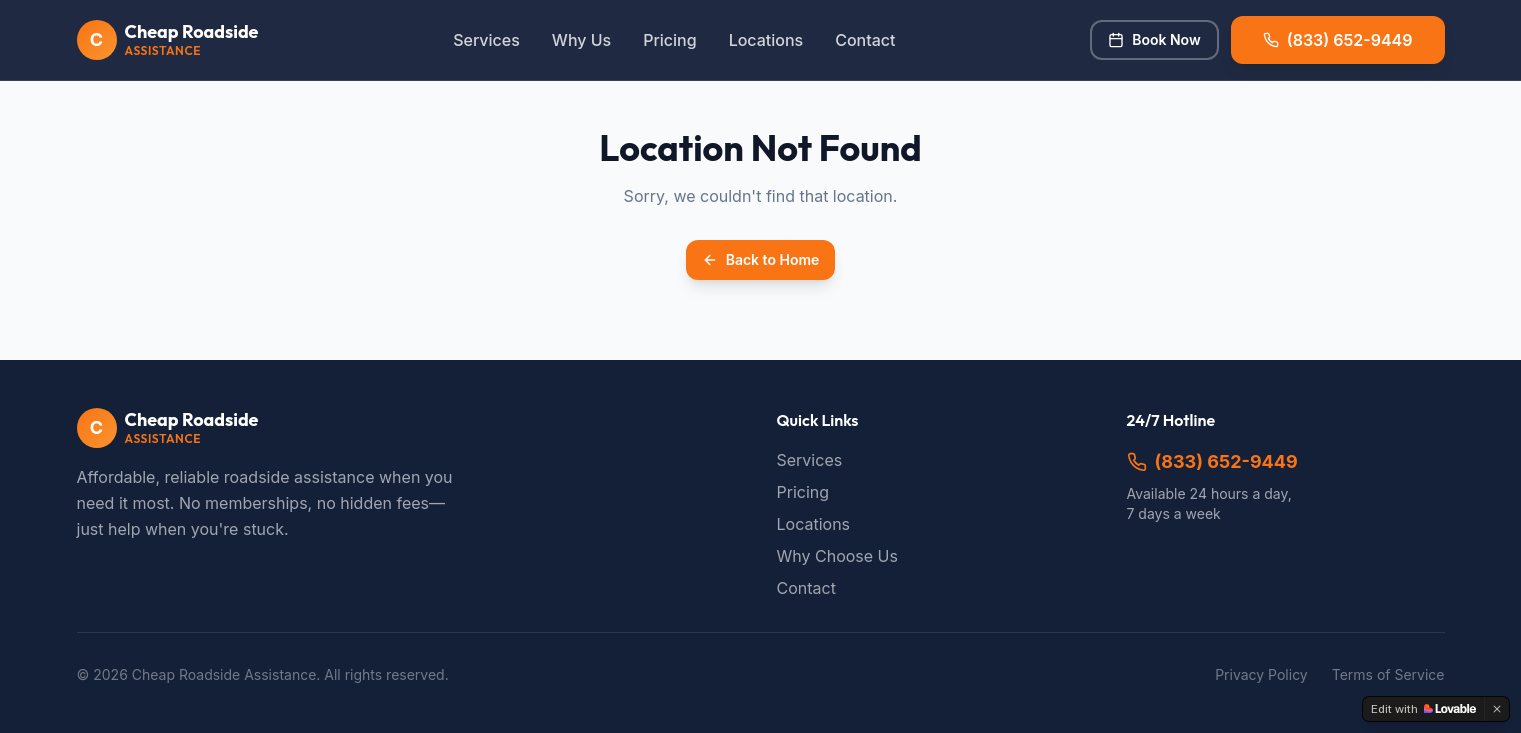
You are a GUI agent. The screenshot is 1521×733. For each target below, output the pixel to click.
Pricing (669, 40)
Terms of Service (1388, 674)
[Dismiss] (1497, 709)
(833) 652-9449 (1212, 461)
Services (486, 40)
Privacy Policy (1261, 674)
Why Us (581, 40)
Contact (865, 40)
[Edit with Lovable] (1423, 709)
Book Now (1154, 39)
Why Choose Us (837, 556)
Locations (766, 40)
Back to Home (761, 259)
